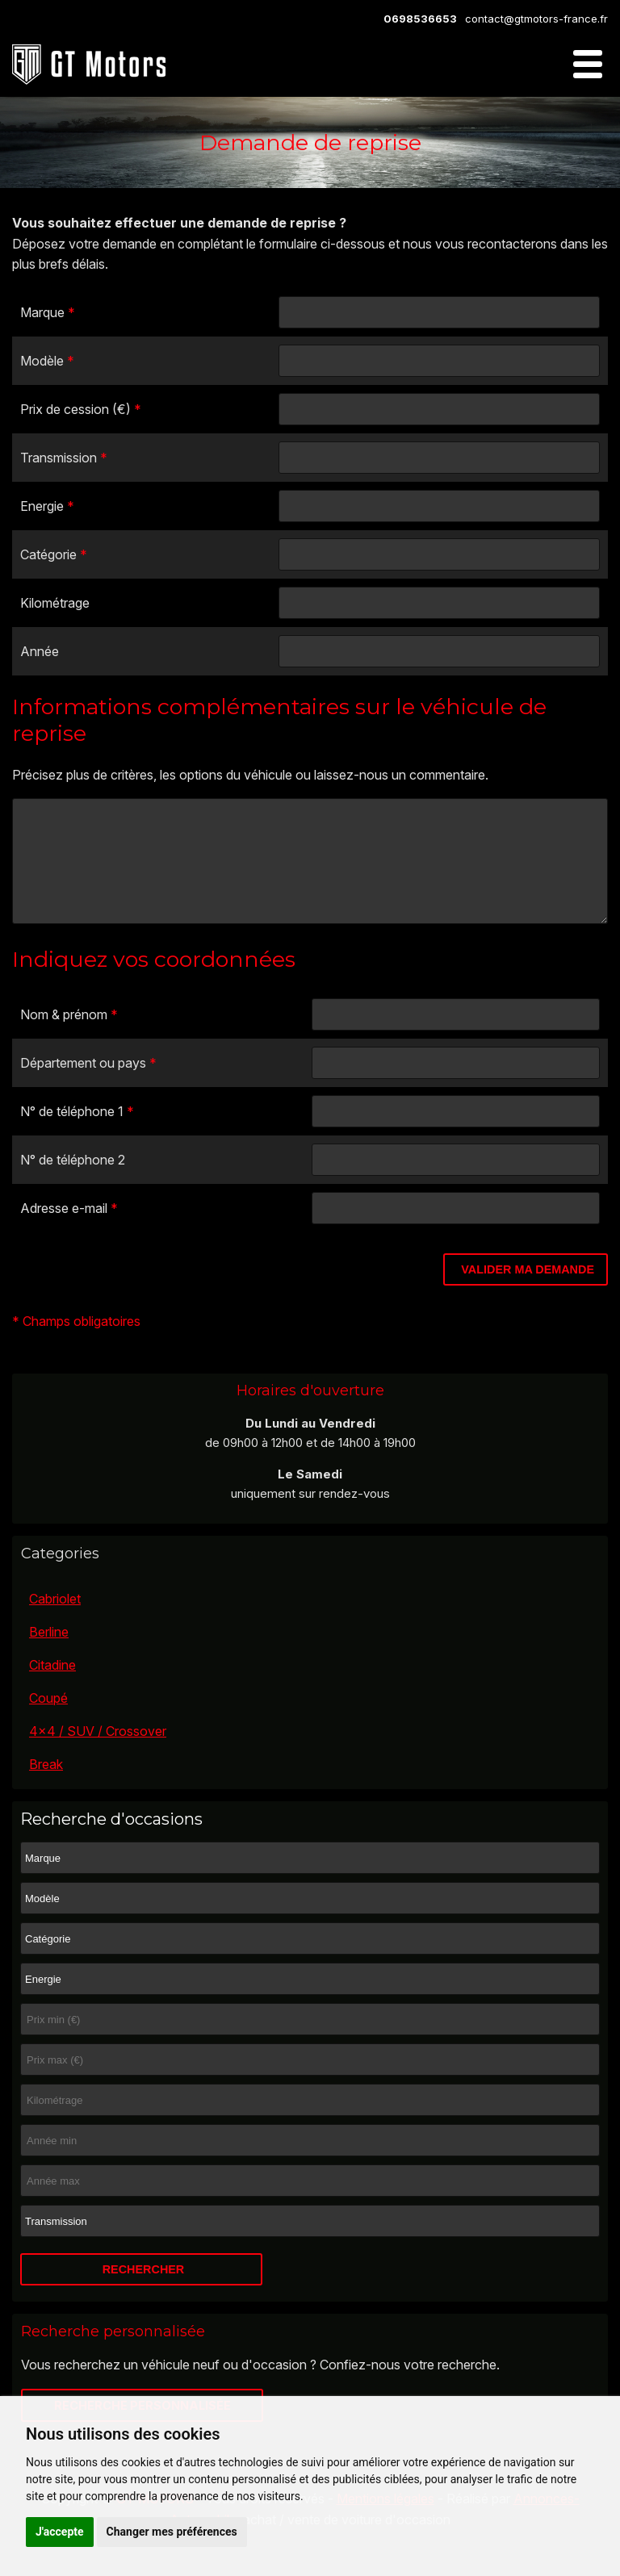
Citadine (52, 1689)
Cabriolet (55, 1623)
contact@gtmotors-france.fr (536, 18)
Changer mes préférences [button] (172, 2531)
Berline (49, 1656)
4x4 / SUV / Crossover (97, 1755)
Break (46, 1788)
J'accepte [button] (60, 2531)
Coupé (48, 1722)
